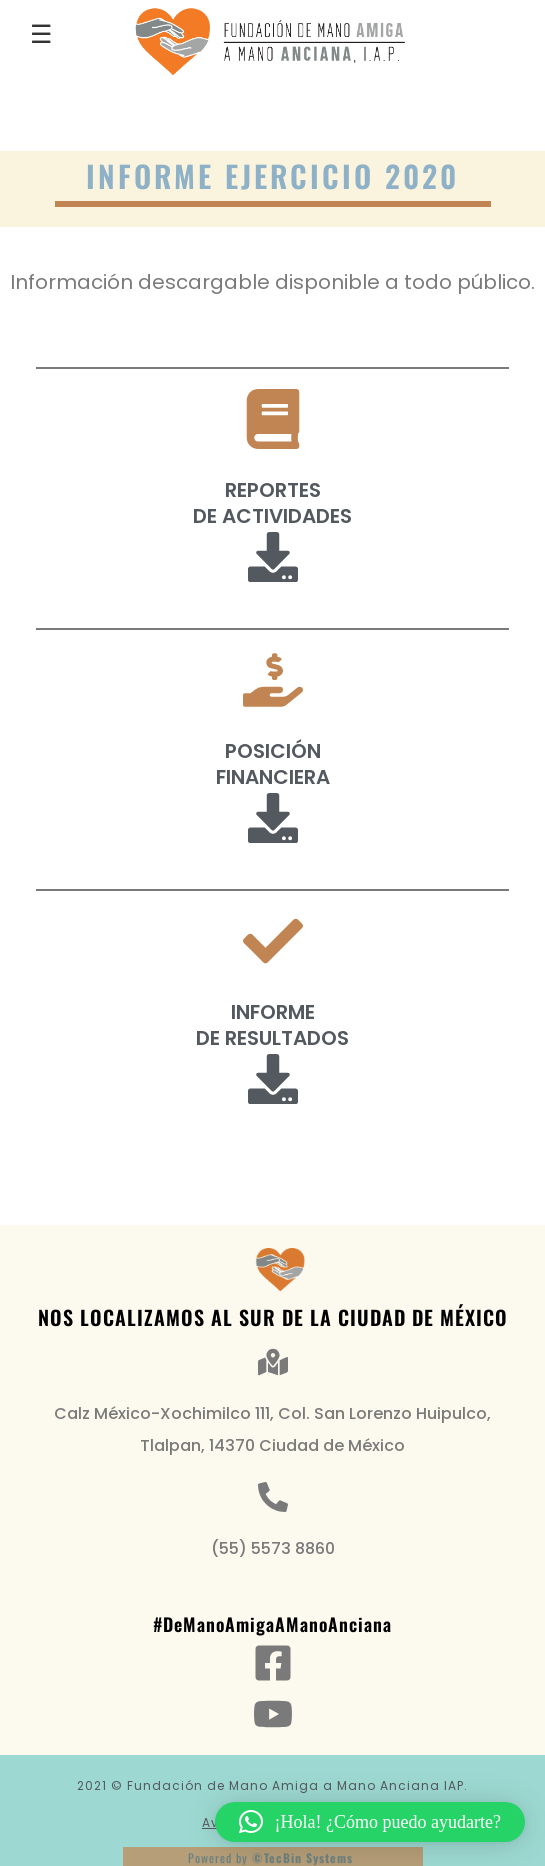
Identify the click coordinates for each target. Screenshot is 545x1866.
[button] (370, 1822)
